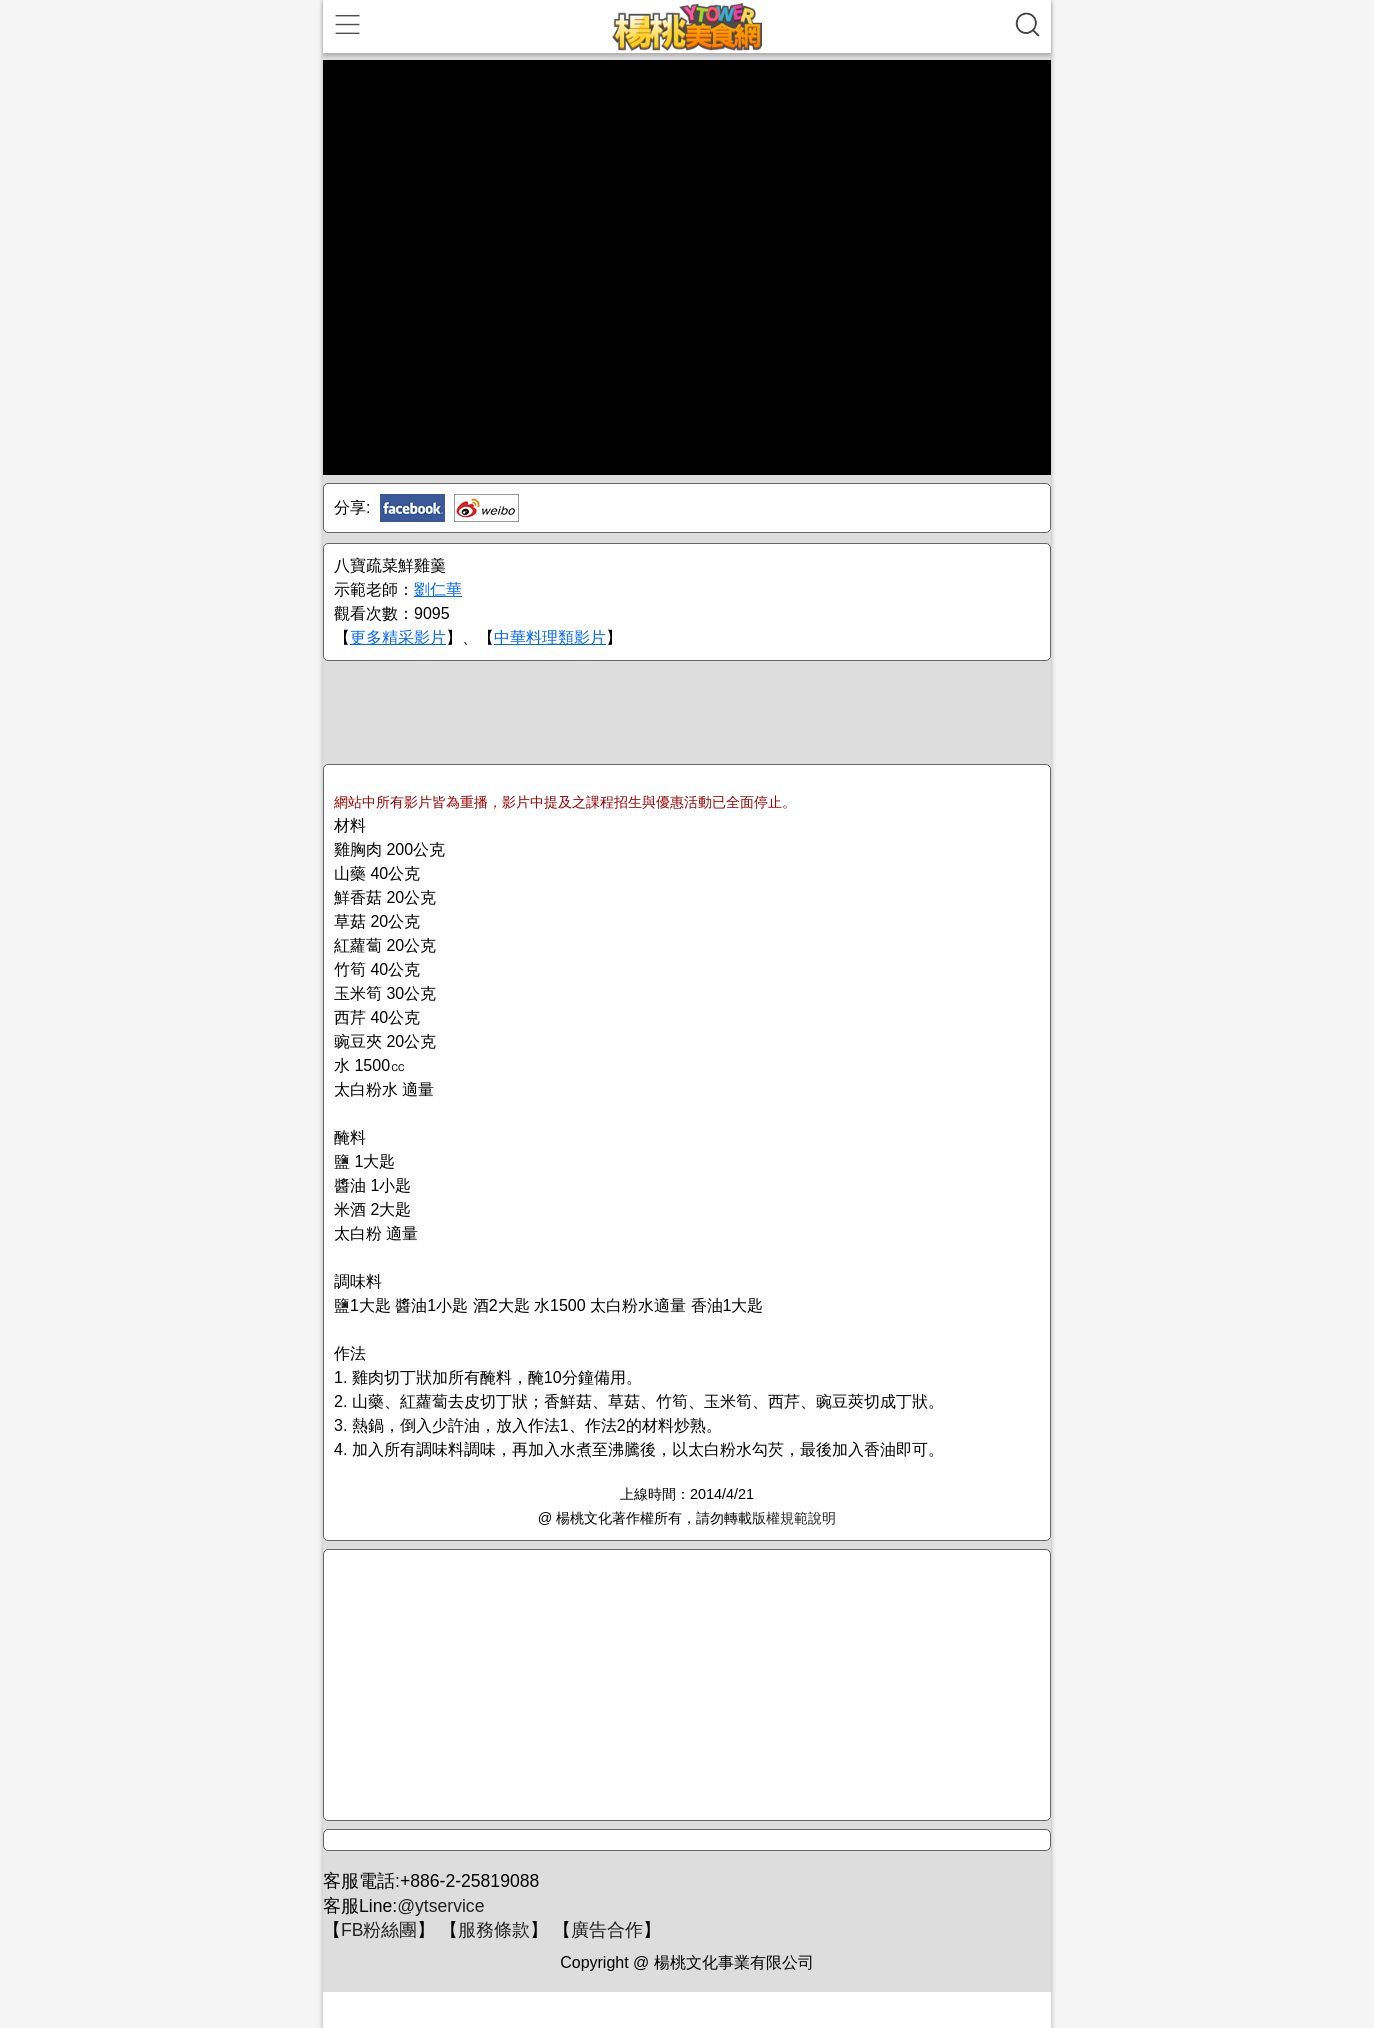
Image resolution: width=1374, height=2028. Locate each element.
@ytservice (440, 1906)
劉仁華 (438, 589)
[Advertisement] (687, 711)
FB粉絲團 (379, 1930)
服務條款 (494, 1930)
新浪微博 (486, 508)
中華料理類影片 (550, 637)
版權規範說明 (794, 1518)
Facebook (412, 508)
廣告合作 (607, 1930)
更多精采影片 (398, 637)
